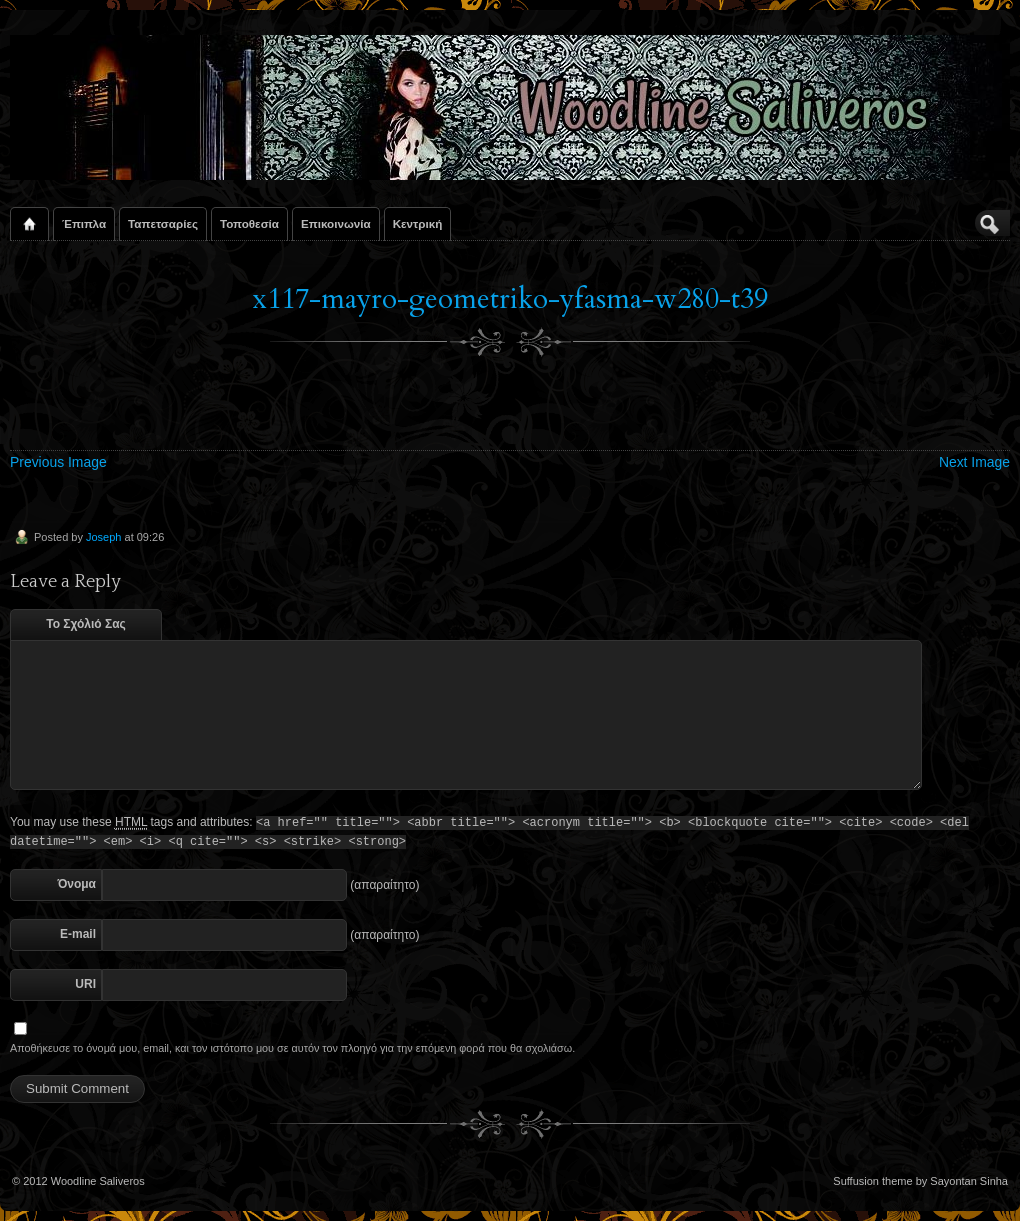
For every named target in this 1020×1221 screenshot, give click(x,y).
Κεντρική (418, 223)
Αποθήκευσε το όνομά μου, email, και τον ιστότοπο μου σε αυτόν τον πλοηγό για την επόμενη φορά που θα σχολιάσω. (292, 1048)
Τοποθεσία (249, 223)
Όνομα (76, 884)
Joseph (103, 537)
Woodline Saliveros (98, 1181)
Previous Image (58, 462)
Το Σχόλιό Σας (86, 624)
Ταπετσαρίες (163, 223)
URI (85, 984)
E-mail (78, 934)
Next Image (974, 462)
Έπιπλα (84, 223)
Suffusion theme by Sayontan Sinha (920, 1181)
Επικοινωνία (336, 223)
